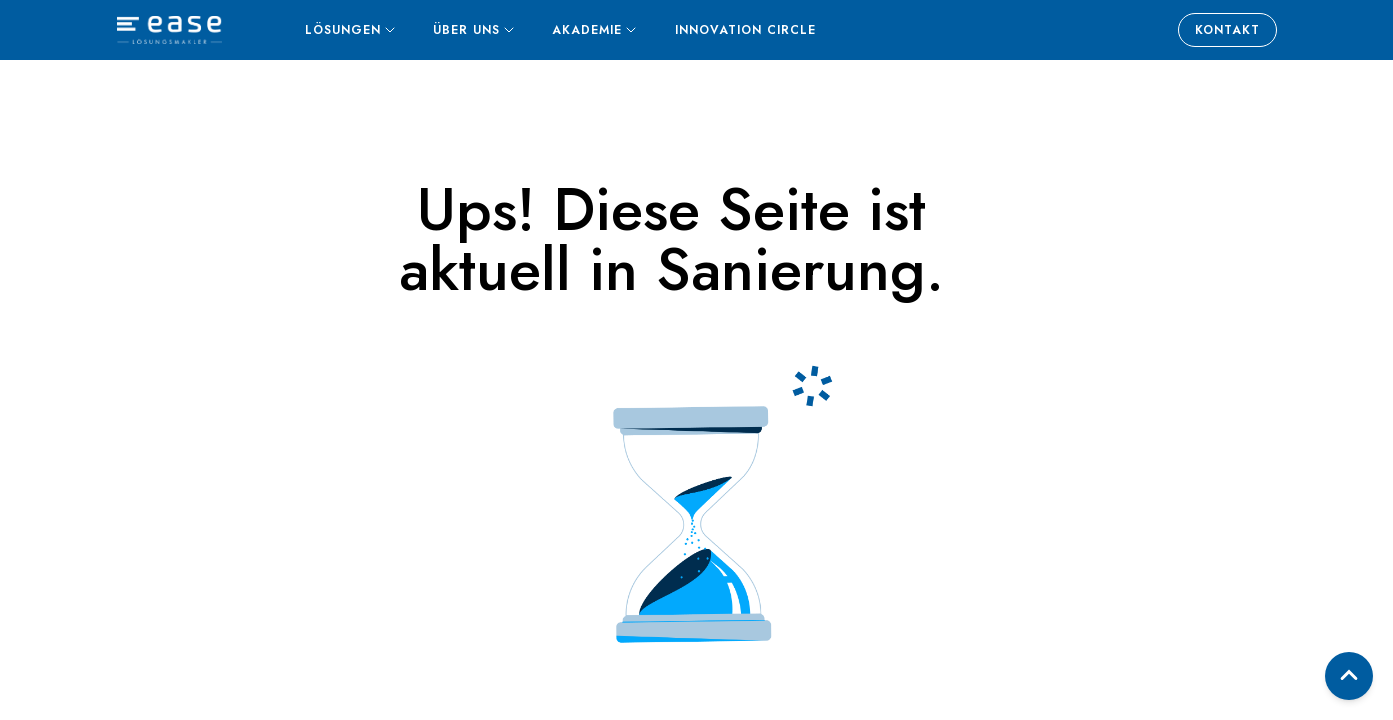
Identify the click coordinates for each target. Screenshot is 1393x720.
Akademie (594, 30)
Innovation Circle (745, 30)
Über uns (473, 30)
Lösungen (350, 30)
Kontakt (1227, 30)
